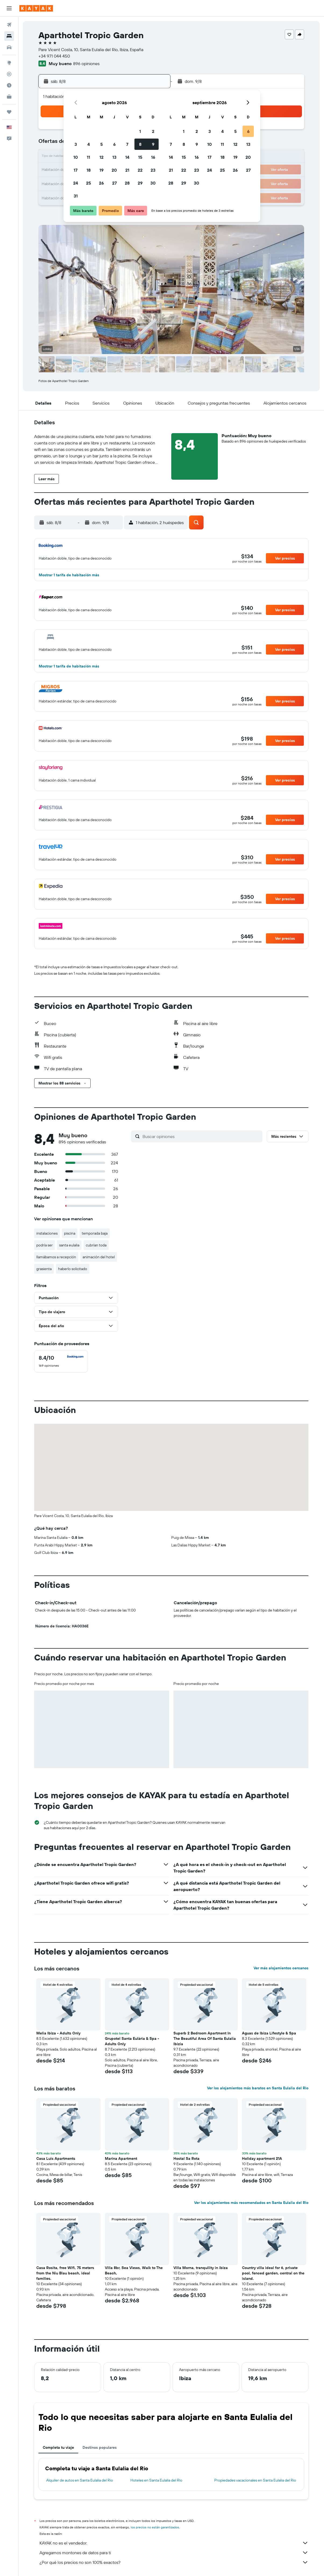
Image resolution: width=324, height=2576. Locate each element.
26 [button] (101, 183)
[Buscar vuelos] (9, 24)
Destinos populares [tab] (100, 2447)
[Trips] (9, 112)
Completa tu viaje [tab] (58, 2447)
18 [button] (89, 170)
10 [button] (75, 157)
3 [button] (75, 144)
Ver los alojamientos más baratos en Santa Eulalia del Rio (257, 2088)
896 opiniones (86, 63)
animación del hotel (99, 1257)
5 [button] (101, 144)
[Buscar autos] (9, 47)
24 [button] (75, 183)
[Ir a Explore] (9, 62)
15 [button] (140, 157)
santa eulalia (69, 1245)
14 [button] (127, 157)
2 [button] (153, 131)
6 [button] (114, 144)
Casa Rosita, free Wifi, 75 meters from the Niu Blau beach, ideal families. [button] (65, 2273)
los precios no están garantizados (155, 2527)
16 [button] (153, 157)
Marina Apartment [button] (121, 2158)
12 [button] (101, 157)
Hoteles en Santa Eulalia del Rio (156, 2480)
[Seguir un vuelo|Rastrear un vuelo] (9, 74)
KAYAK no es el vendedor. (174, 2543)
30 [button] (153, 183)
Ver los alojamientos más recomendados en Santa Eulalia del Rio (251, 2202)
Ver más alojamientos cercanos (281, 1968)
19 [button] (101, 170)
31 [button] (76, 196)
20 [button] (114, 170)
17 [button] (75, 170)
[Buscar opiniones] (201, 1136)
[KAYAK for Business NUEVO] (9, 96)
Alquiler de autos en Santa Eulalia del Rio (79, 2480)
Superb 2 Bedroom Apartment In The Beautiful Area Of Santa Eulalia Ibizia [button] (204, 2038)
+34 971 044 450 (54, 56)
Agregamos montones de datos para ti (174, 2552)
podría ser (44, 1245)
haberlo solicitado (72, 1268)
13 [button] (114, 157)
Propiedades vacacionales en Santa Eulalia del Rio (255, 2480)
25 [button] (88, 183)
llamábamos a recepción (56, 1257)
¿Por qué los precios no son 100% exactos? (174, 2562)
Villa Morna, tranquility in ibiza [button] (200, 2267)
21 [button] (127, 170)
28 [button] (127, 183)
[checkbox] (61, 1361)
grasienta (44, 1268)
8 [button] (140, 144)
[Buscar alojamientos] (9, 36)
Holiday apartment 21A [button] (262, 2158)
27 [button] (114, 183)
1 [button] (140, 131)
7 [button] (127, 144)
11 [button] (88, 157)
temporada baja (95, 1233)
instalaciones (47, 1233)
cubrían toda (96, 1245)
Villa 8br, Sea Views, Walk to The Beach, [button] (134, 2270)
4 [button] (88, 144)
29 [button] (140, 183)
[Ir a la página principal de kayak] (36, 8)
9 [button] (153, 144)
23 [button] (153, 170)
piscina (69, 1233)
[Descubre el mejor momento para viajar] (9, 85)
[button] (9, 8)
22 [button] (140, 170)
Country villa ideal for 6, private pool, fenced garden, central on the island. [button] (273, 2273)
